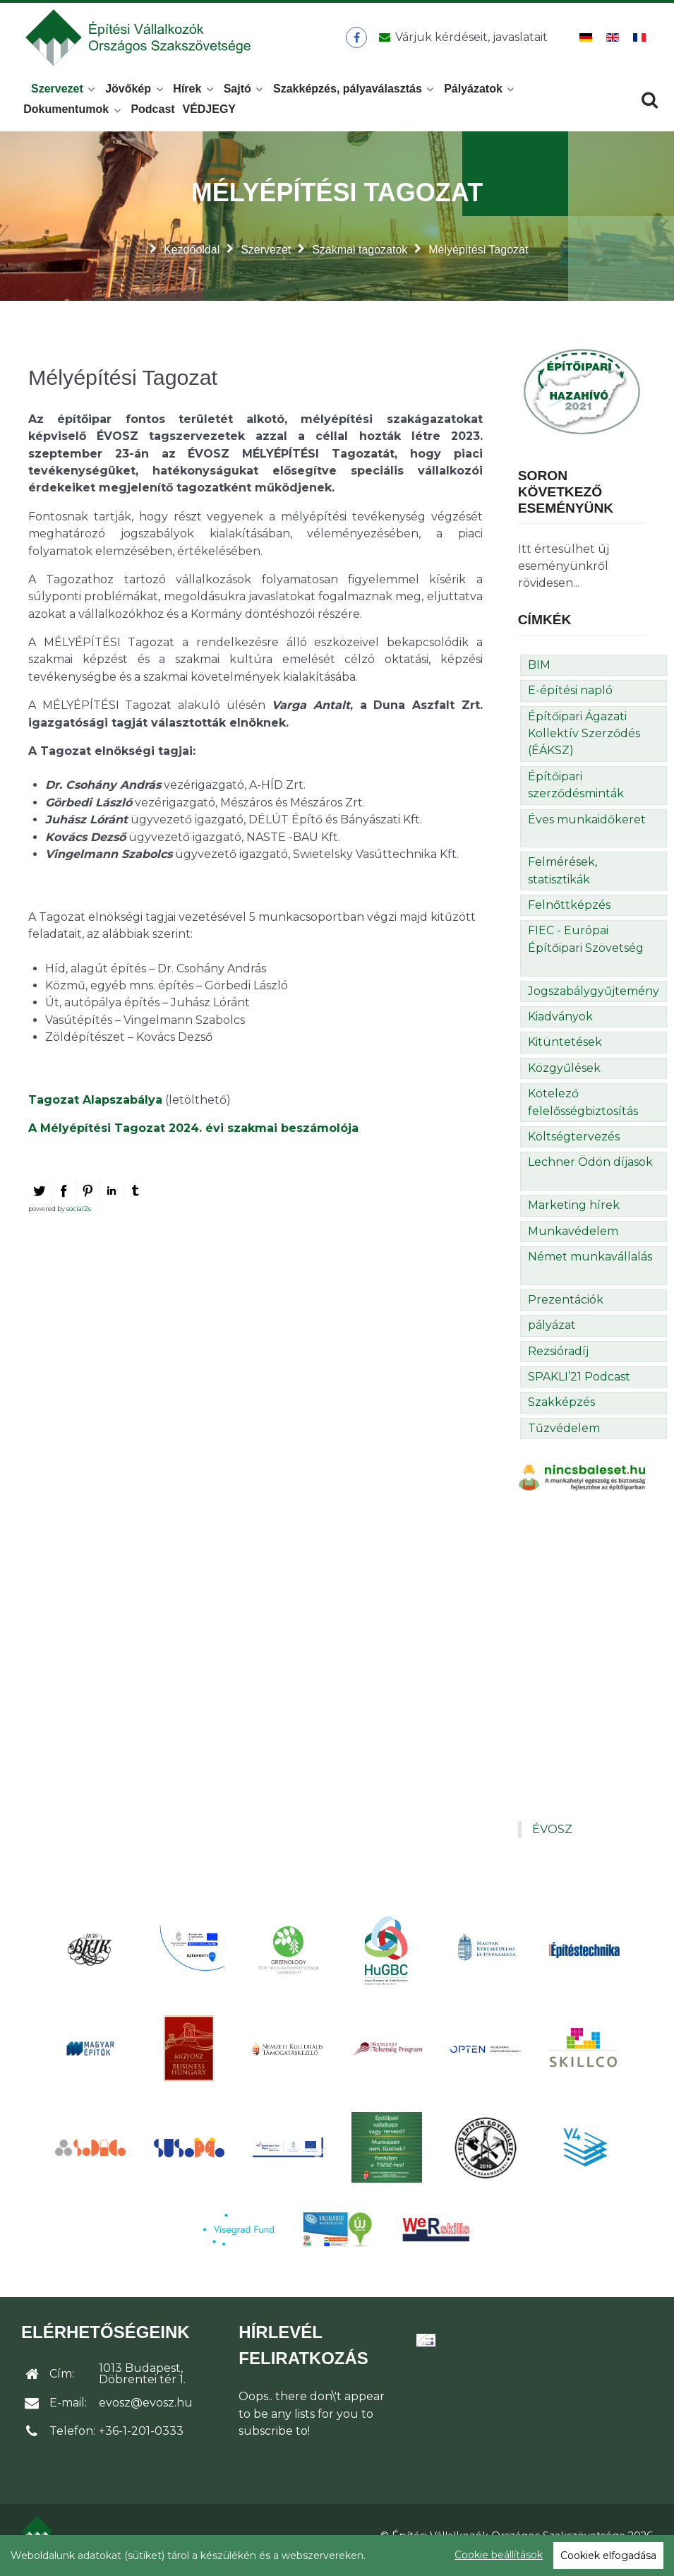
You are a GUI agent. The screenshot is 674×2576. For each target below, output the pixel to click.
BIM (539, 672)
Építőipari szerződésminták (576, 792)
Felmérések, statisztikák (562, 878)
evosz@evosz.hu (146, 2410)
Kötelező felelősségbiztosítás (583, 1110)
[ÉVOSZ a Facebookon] (358, 41)
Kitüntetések (565, 1050)
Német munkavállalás (590, 1264)
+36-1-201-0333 (141, 2438)
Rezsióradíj (558, 1359)
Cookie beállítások (499, 2554)
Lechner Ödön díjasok (590, 1169)
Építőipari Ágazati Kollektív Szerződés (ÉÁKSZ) (584, 741)
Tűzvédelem (564, 1436)
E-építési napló (570, 698)
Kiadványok (560, 1024)
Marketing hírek (574, 1213)
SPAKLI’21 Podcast (579, 1384)
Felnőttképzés (569, 912)
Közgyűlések (564, 1076)
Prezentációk (565, 1307)
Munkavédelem (573, 1239)
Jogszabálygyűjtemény (593, 999)
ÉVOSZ (552, 1837)
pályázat (552, 1333)
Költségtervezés (574, 1144)
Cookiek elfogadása (608, 2555)
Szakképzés (561, 1410)
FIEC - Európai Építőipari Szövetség (586, 947)
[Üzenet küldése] (461, 42)
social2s (78, 1216)
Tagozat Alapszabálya (95, 1107)
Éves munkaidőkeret (587, 827)
